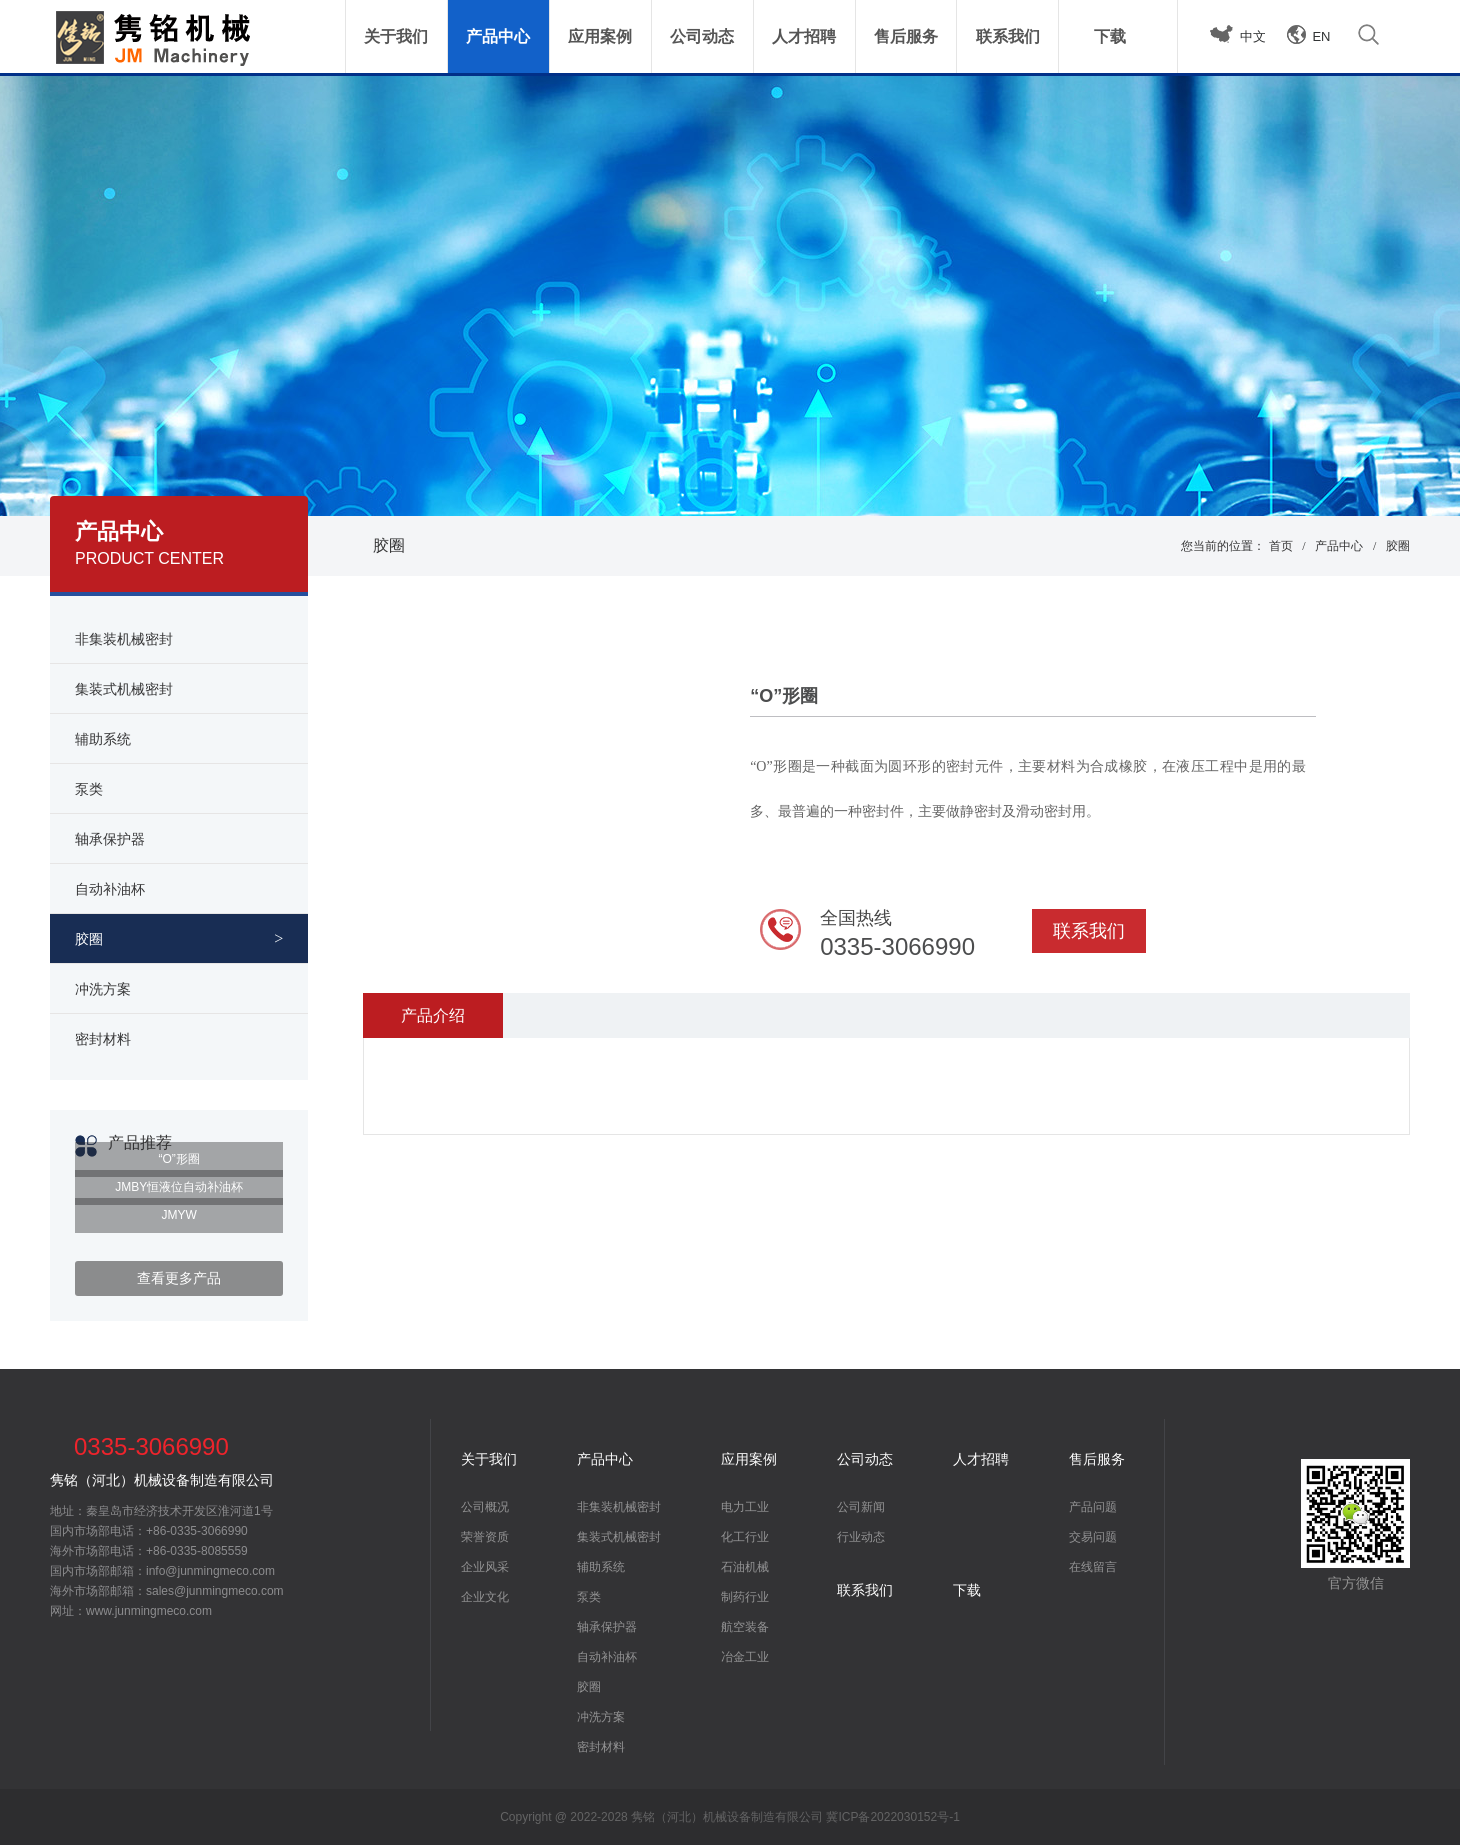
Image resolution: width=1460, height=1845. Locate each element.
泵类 (589, 1597)
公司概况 (485, 1507)
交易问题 (1093, 1537)
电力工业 (745, 1507)
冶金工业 (745, 1657)
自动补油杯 (607, 1657)
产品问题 (1093, 1507)
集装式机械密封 (619, 1537)
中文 (1253, 36)
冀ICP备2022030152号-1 (892, 1817)
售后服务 (1097, 1459)
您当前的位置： (1223, 546)
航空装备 (745, 1627)
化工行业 (745, 1537)
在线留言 (1093, 1567)
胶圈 (389, 545)
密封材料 (601, 1747)
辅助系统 (601, 1567)
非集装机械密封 (619, 1507)
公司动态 (865, 1459)
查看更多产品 (179, 1278)
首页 (1281, 546)
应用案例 (749, 1459)
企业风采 (485, 1567)
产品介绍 (433, 1015)
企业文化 (485, 1597)
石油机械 (745, 1567)
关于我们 (489, 1459)
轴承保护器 (607, 1627)
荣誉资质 (485, 1537)
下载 (967, 1590)
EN (1321, 36)
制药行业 (745, 1597)
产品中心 (1339, 546)
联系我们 (1089, 931)
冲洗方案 (601, 1717)
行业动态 (861, 1537)
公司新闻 (861, 1507)
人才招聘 (981, 1459)
